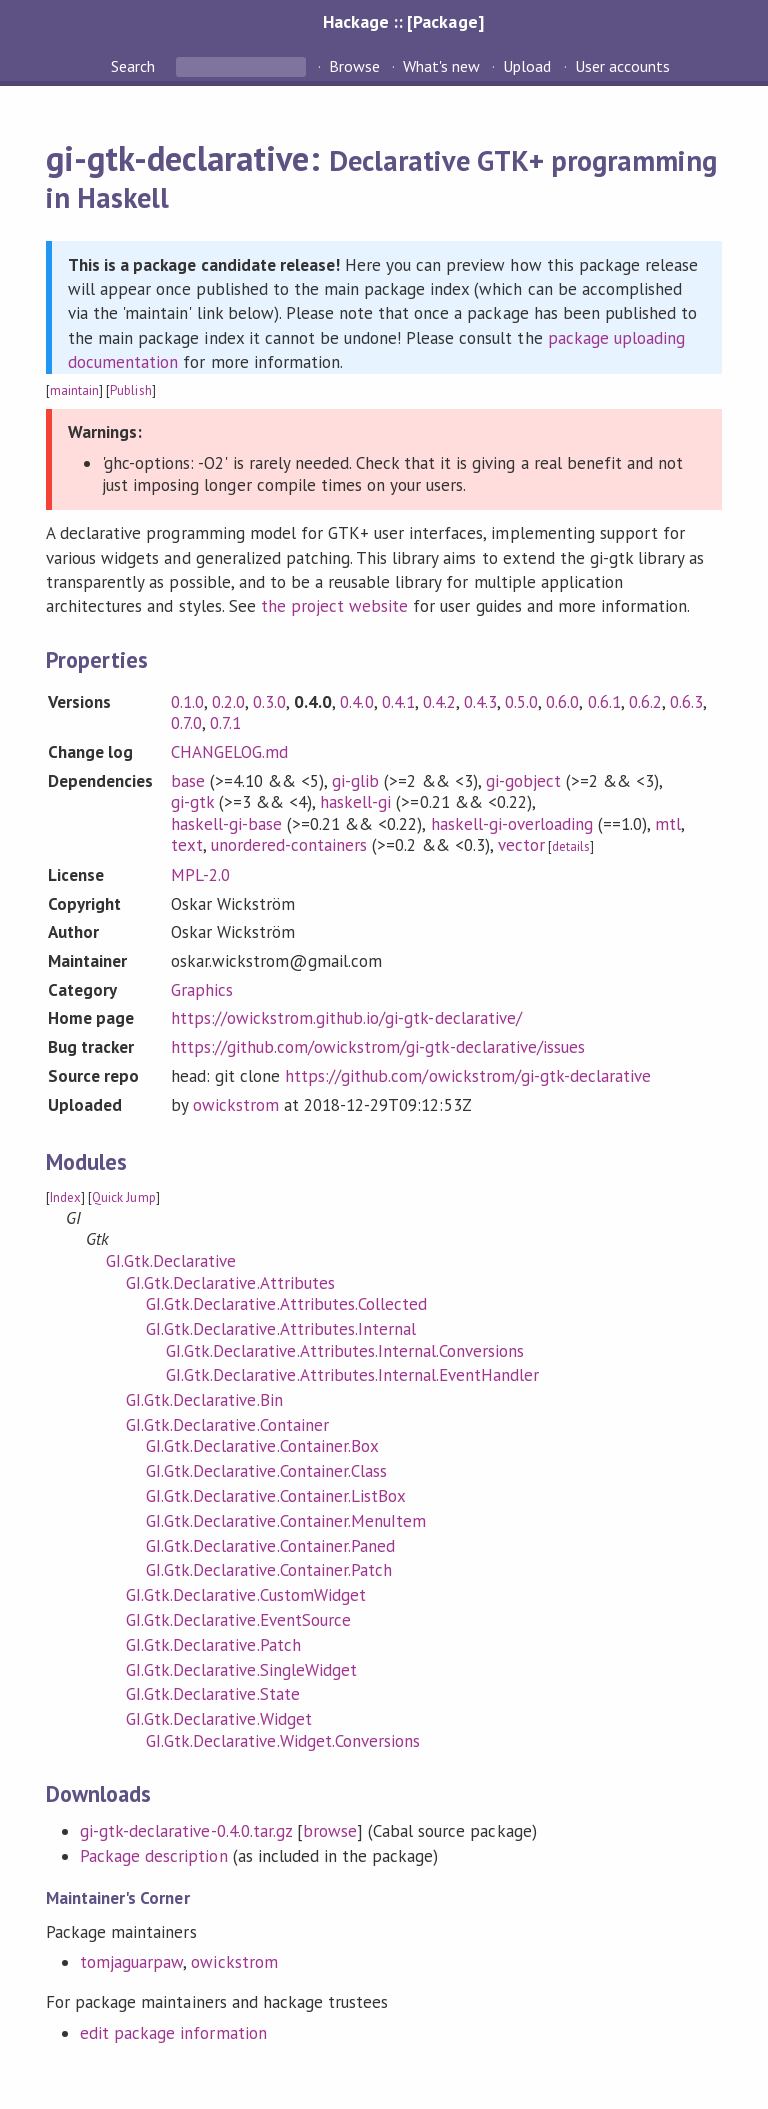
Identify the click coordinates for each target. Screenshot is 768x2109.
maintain (74, 390)
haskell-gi (355, 802)
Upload (527, 66)
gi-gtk (192, 802)
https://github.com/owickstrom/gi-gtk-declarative (468, 1076)
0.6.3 (686, 702)
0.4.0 (356, 702)
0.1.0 (187, 702)
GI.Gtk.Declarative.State (213, 1694)
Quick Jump (123, 1197)
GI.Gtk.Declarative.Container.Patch (269, 1570)
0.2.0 (228, 702)
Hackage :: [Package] (403, 21)
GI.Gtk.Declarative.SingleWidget (241, 1670)
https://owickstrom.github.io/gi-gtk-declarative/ (346, 1018)
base (188, 781)
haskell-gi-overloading (512, 824)
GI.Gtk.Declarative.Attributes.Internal (281, 1329)
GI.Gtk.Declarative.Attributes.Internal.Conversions (345, 1351)
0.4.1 (398, 702)
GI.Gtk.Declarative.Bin (204, 1400)
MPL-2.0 (200, 875)
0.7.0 (186, 723)
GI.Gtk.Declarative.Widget (219, 1719)
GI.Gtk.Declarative (171, 1261)
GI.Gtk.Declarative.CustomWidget (246, 1595)
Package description (153, 1856)
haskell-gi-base (226, 824)
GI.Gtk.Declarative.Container (227, 1425)
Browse (354, 66)
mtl (668, 824)
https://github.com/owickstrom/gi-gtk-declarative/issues (378, 1047)
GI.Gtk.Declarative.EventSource (238, 1620)
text (187, 845)
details (571, 846)
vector (521, 845)
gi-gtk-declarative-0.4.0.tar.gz (186, 1831)
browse (330, 1831)
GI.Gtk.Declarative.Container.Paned (270, 1546)
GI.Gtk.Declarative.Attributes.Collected (286, 1304)
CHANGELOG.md (229, 752)
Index (65, 1197)
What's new (441, 66)
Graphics (202, 990)
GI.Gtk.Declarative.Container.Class (266, 1471)
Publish (130, 390)
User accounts (622, 66)
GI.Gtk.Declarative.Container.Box (262, 1446)
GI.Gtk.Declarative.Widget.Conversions (283, 1741)
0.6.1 (604, 702)
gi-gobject (523, 781)
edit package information (173, 2033)
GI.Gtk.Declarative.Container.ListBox (276, 1496)
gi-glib (355, 781)
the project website (334, 606)
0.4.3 (480, 702)
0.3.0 (269, 702)
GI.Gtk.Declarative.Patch (213, 1645)
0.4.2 (439, 702)
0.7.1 (225, 723)
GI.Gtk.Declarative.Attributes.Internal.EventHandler (352, 1375)
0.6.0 (562, 702)
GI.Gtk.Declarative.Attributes (230, 1283)
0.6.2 (645, 702)
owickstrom (236, 1105)
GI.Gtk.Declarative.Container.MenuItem (286, 1521)
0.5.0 (521, 702)
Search (135, 66)
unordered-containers (289, 845)
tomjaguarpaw (131, 1962)
